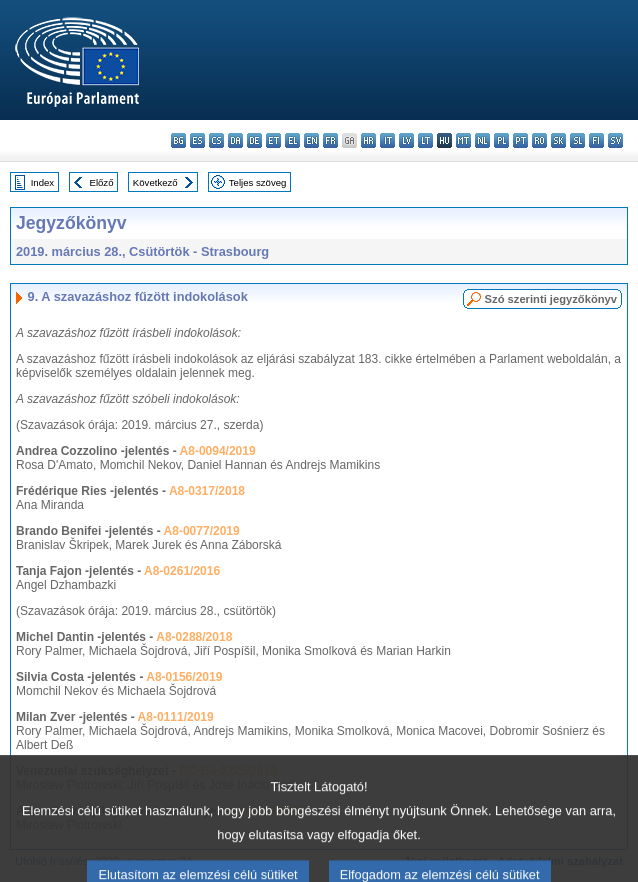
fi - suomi (596, 140)
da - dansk (235, 140)
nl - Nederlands (482, 140)
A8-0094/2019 (218, 451)
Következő (155, 182)
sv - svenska (615, 140)
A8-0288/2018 (194, 637)
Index (42, 182)
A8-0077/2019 (202, 531)
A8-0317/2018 (207, 491)
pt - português (520, 140)
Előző (102, 182)
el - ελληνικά (292, 140)
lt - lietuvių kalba (425, 140)
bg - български (178, 140)
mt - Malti (463, 140)
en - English (311, 140)
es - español (197, 140)
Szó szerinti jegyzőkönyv (551, 299)
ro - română (539, 140)
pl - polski (501, 140)
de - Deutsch (254, 140)
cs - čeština (216, 140)
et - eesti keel (273, 140)
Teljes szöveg (258, 182)
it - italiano (387, 140)
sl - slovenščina (577, 140)
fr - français (330, 140)
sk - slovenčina (558, 140)
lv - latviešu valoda (406, 140)
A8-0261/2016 (182, 571)
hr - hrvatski (368, 140)
